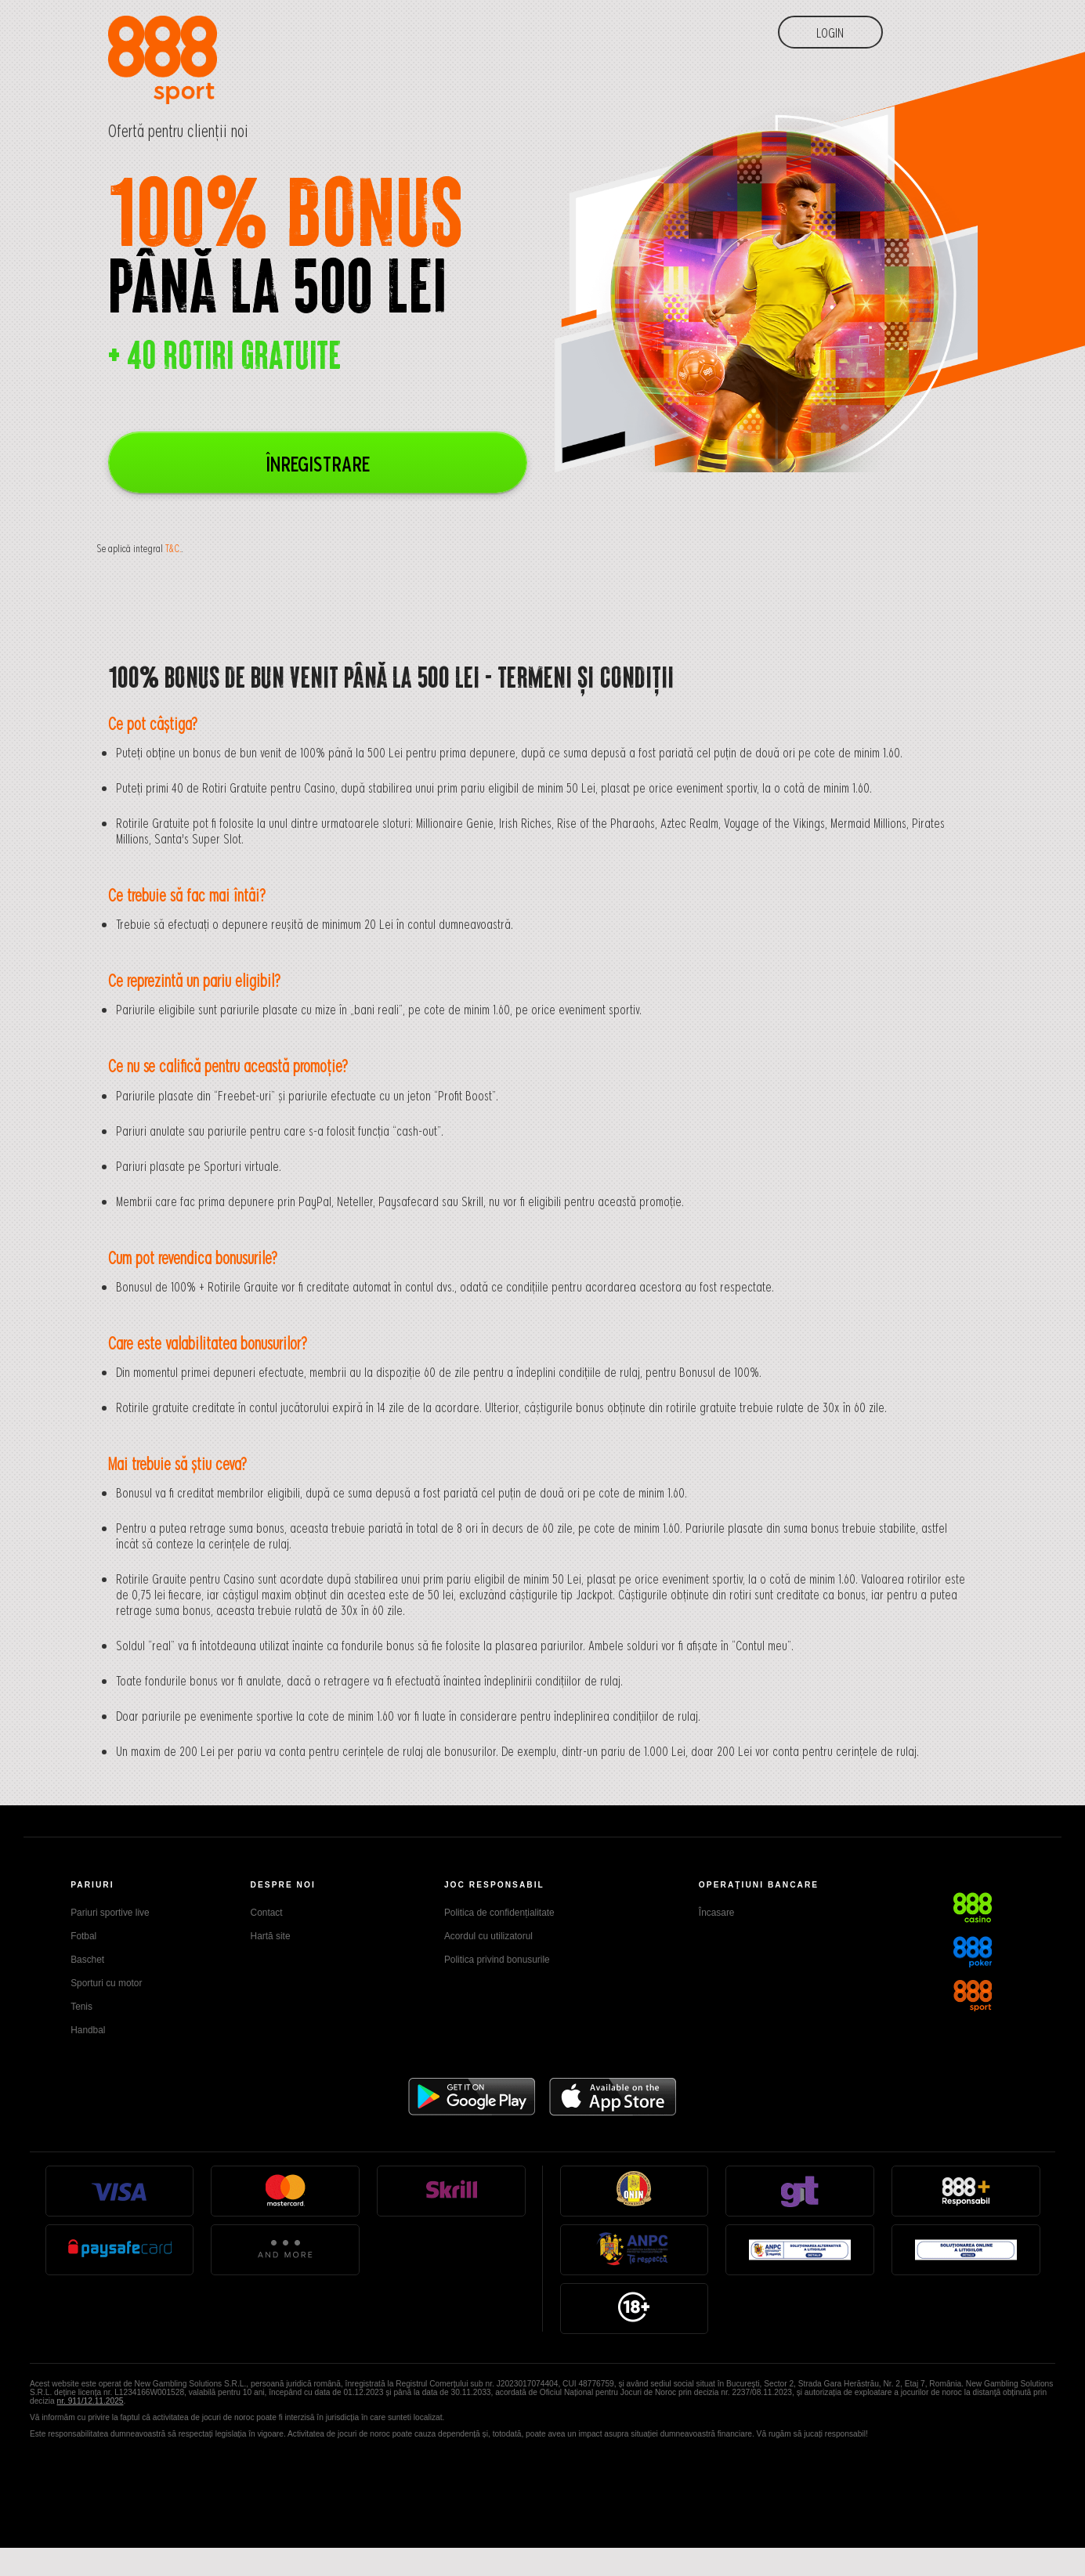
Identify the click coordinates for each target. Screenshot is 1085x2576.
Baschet (87, 1959)
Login (830, 32)
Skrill (451, 2189)
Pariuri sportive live (110, 1912)
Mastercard (286, 2189)
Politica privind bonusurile (497, 1959)
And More (285, 2248)
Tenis (81, 2006)
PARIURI (92, 1885)
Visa (119, 2189)
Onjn (634, 2189)
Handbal (88, 2030)
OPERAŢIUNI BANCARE (759, 1885)
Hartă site (271, 1936)
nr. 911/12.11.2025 (90, 2401)
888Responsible (966, 2189)
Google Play (472, 2096)
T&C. (173, 548)
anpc (634, 2248)
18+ (633, 2307)
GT (800, 2189)
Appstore (612, 2096)
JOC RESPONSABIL (494, 1885)
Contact (267, 1912)
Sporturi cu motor (106, 1983)
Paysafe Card (120, 2248)
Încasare (717, 1912)
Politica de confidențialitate (499, 1912)
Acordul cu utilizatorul (488, 1936)
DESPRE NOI (283, 1885)
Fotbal (83, 1936)
